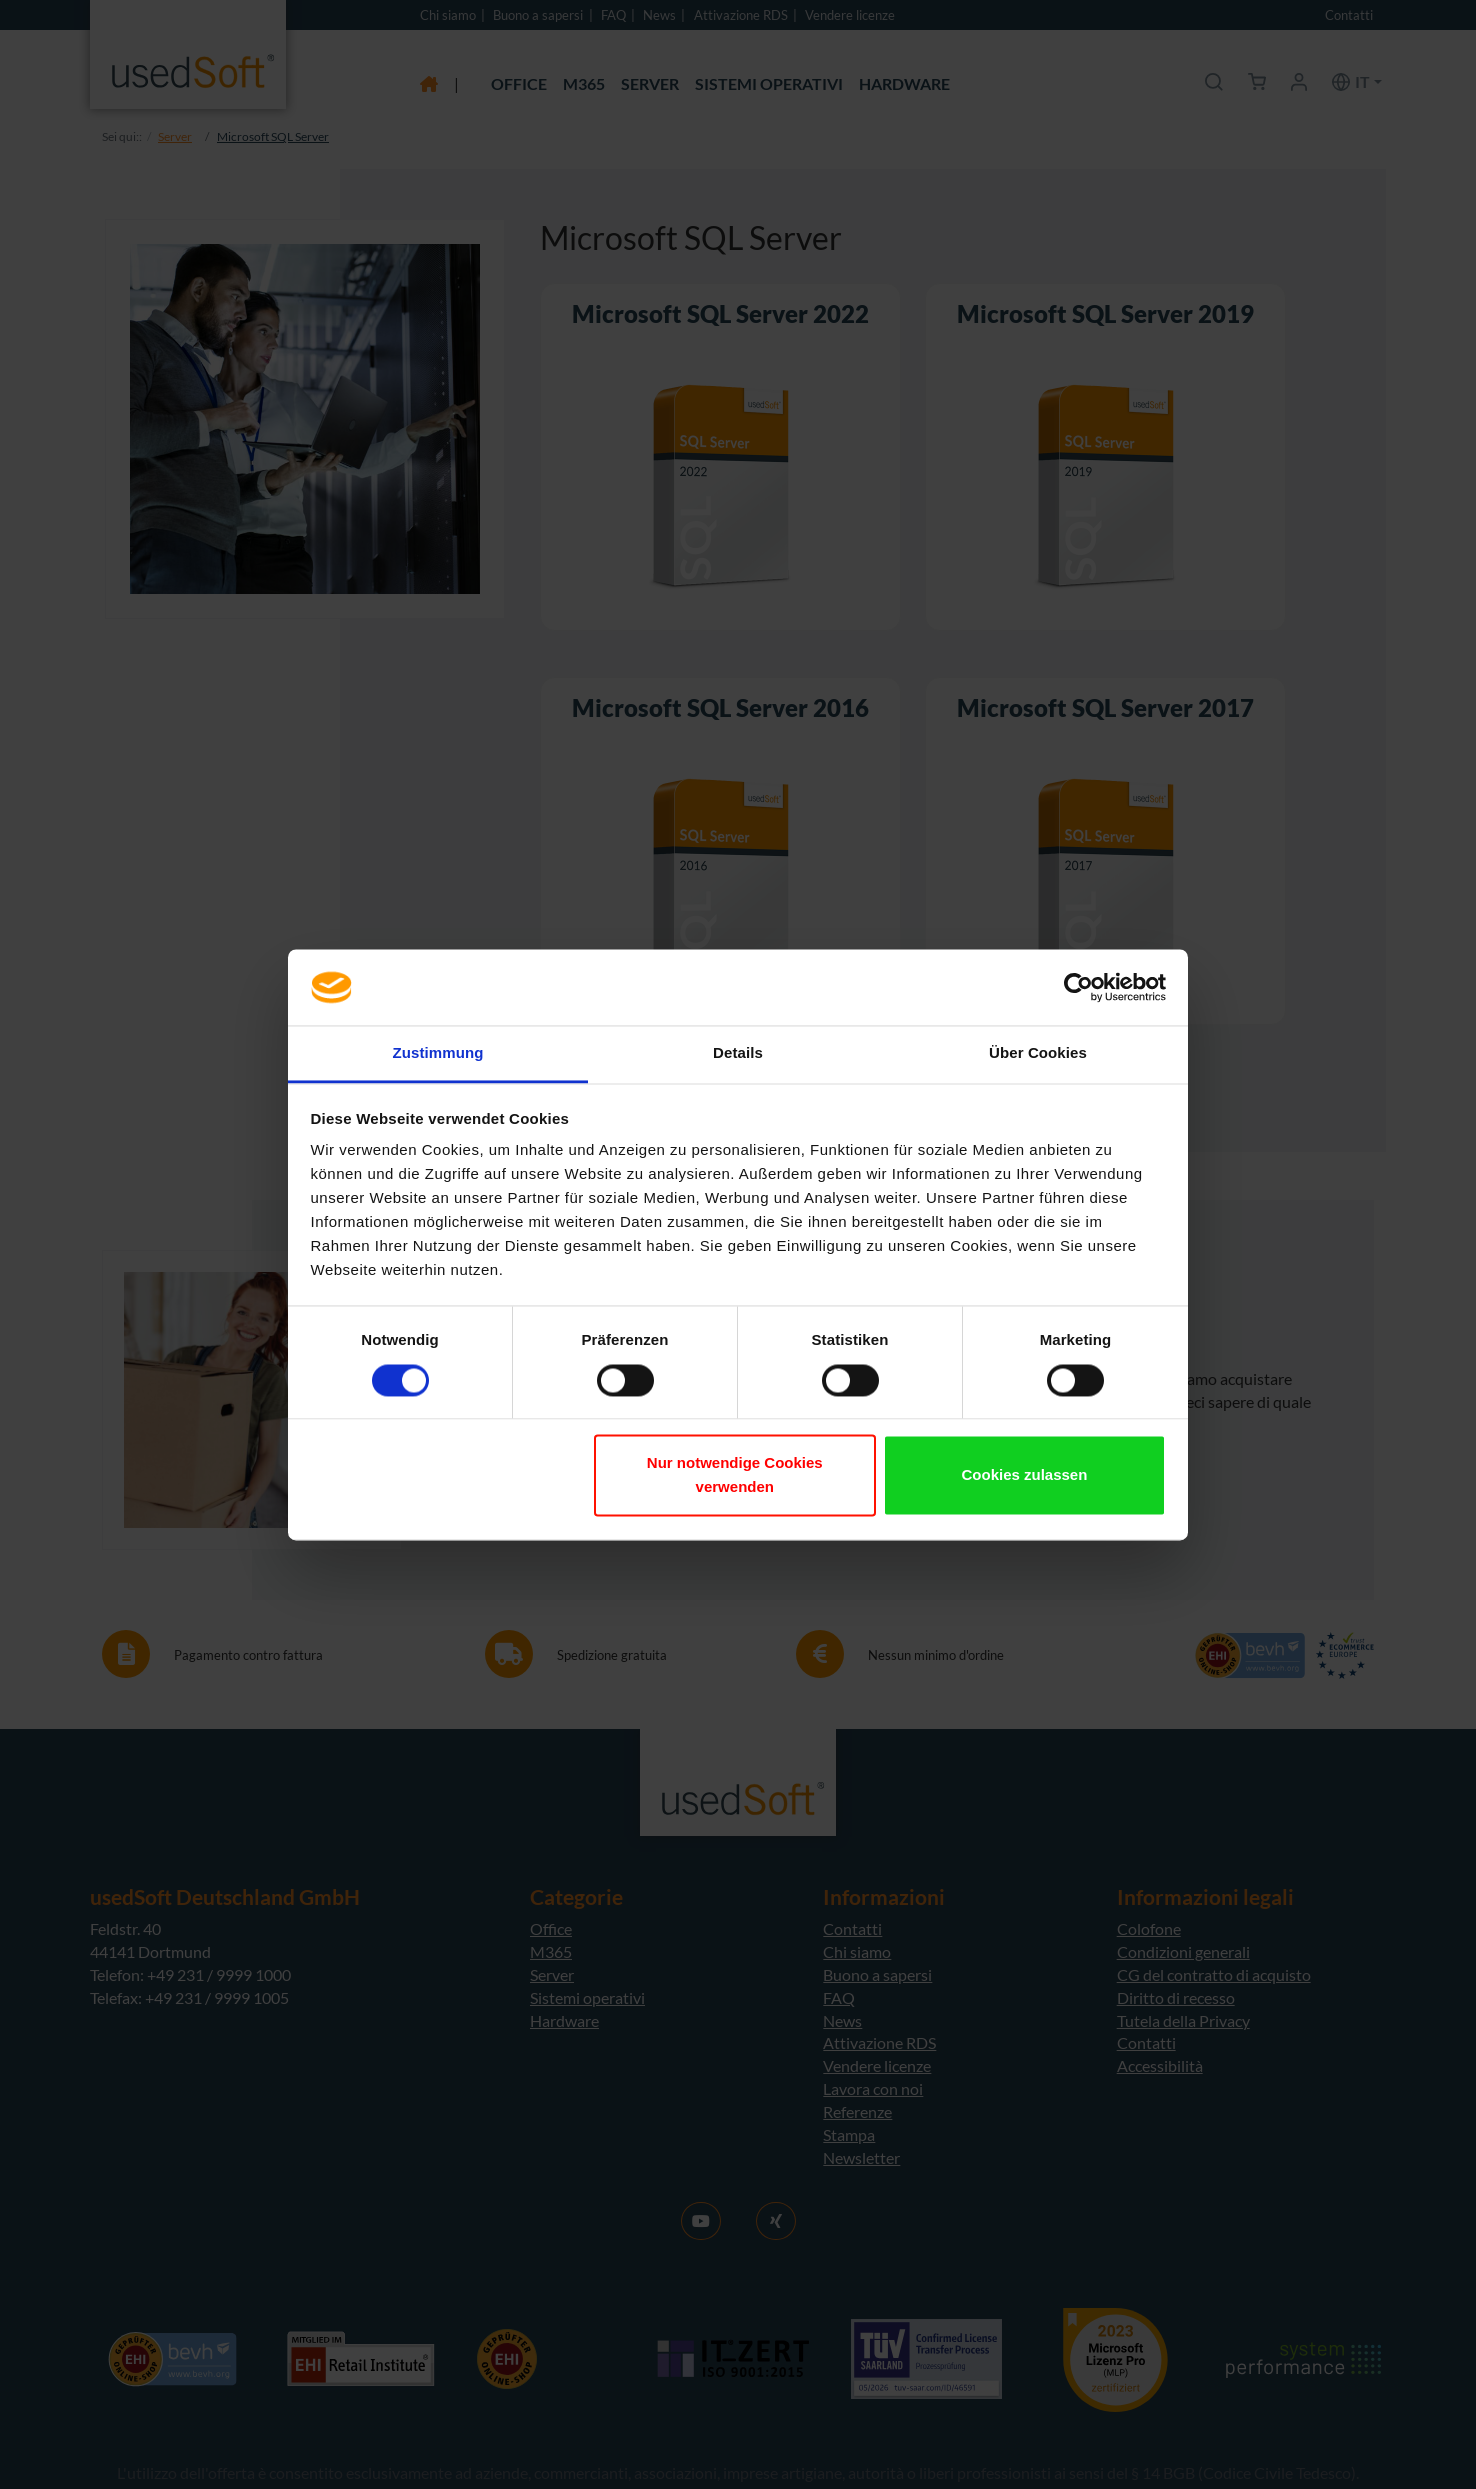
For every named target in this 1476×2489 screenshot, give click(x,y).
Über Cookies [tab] (1038, 1053)
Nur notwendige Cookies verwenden (735, 1475)
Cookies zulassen (1024, 1475)
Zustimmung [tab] (438, 1053)
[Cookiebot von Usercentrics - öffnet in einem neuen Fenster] (1078, 987)
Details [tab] (738, 1053)
